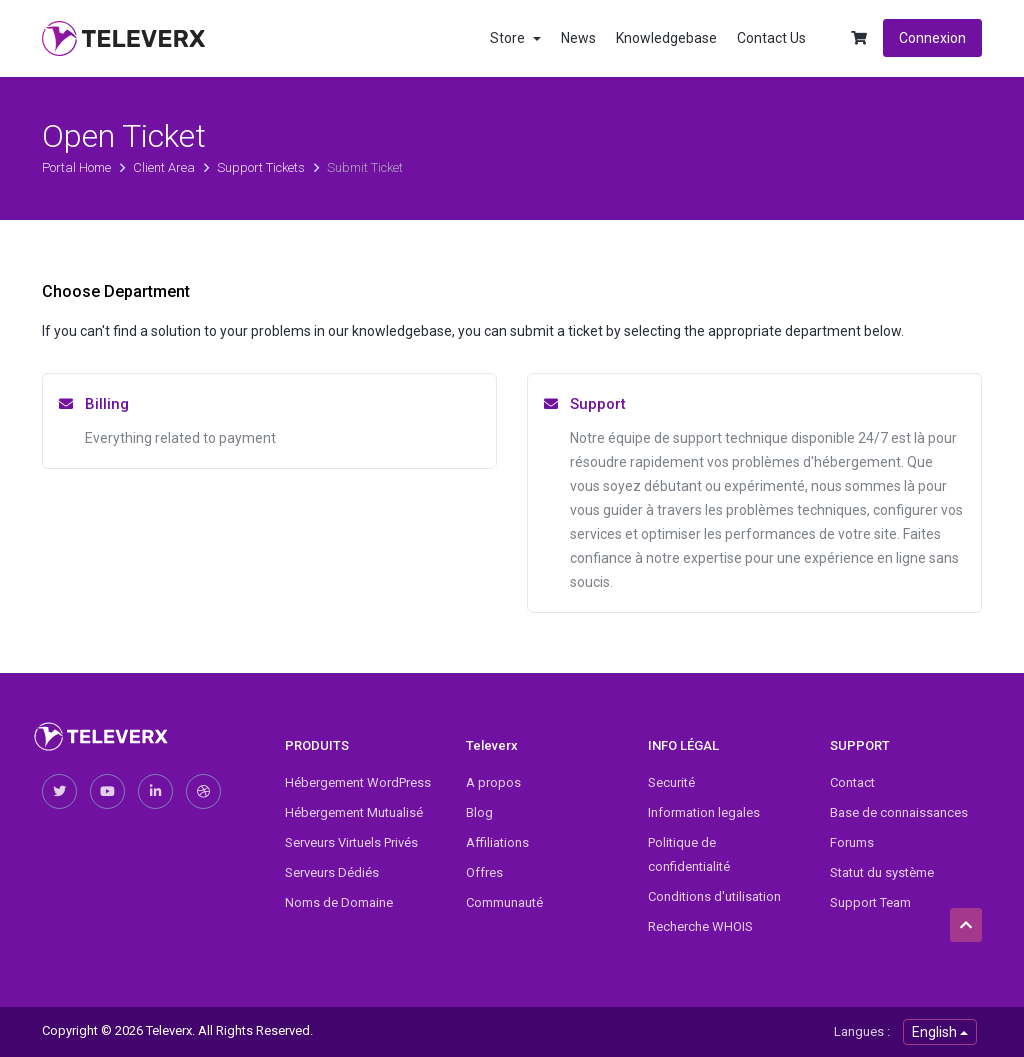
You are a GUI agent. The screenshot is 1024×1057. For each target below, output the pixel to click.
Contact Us (771, 38)
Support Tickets (262, 167)
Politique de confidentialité (689, 854)
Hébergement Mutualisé (354, 812)
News (578, 38)
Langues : (862, 1031)
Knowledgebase (666, 38)
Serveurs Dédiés (332, 872)
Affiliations (497, 842)
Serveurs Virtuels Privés (351, 842)
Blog (479, 812)
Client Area (165, 167)
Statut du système (882, 872)
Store (515, 38)
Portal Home (78, 167)
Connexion (932, 38)
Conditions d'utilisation (714, 896)
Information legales (704, 812)
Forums (852, 842)
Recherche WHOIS (700, 926)
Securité (671, 782)
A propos (493, 782)
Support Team (870, 902)
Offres (484, 872)
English (940, 1032)
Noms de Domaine (339, 902)
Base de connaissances (899, 812)
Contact (852, 782)
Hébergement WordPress (358, 782)
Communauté (504, 902)
